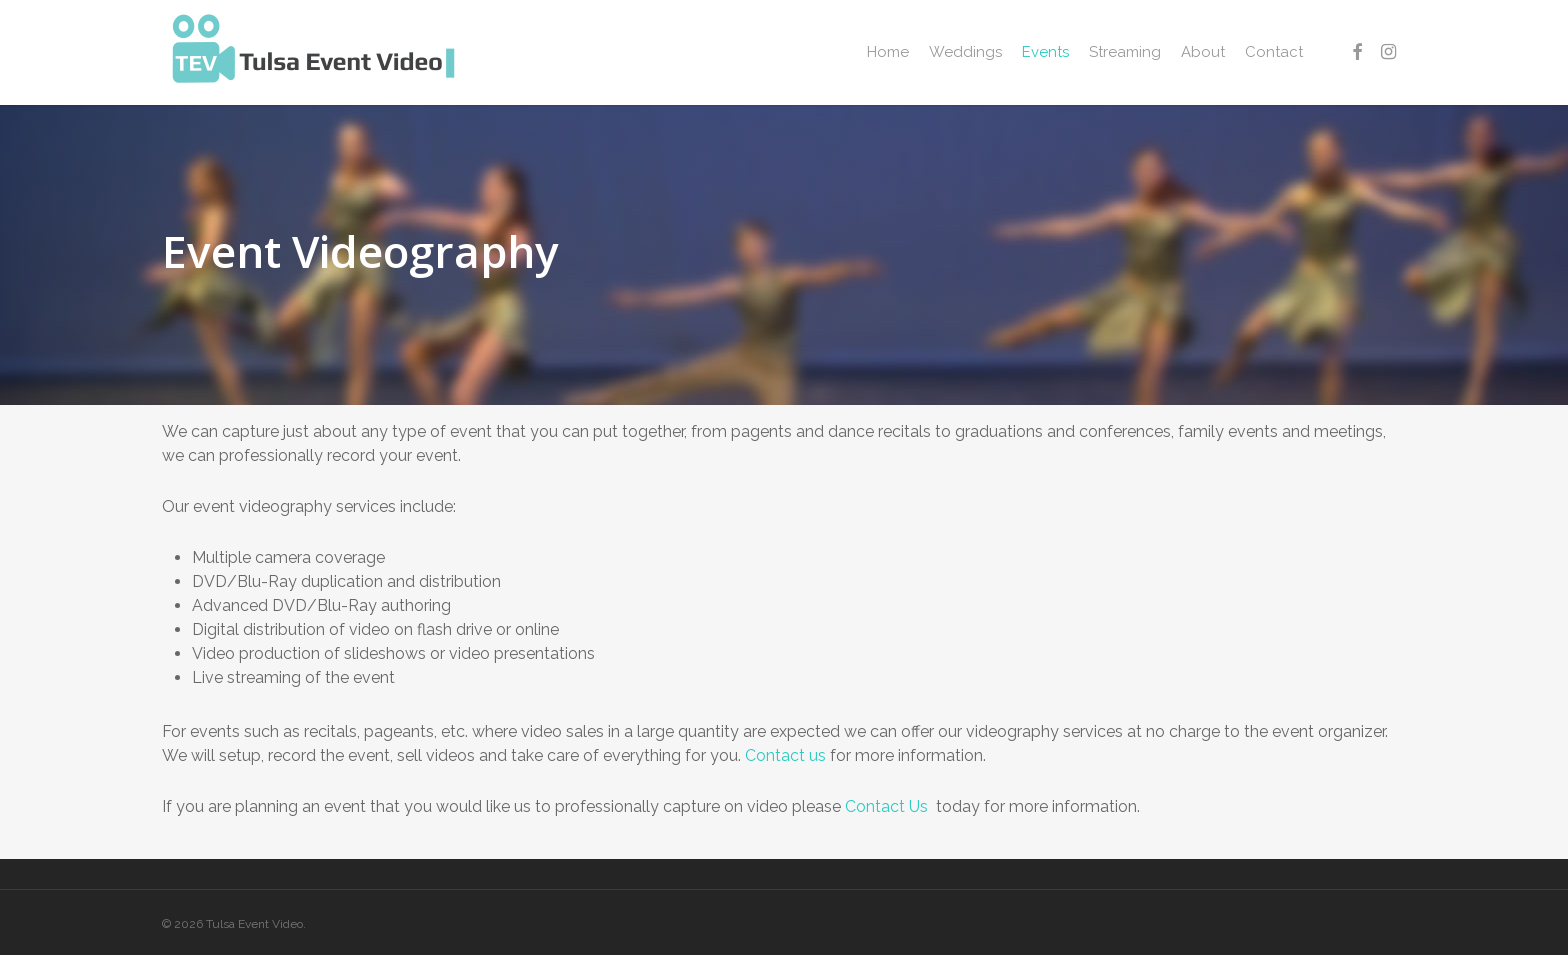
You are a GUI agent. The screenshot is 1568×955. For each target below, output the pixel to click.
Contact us (785, 755)
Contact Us (888, 806)
